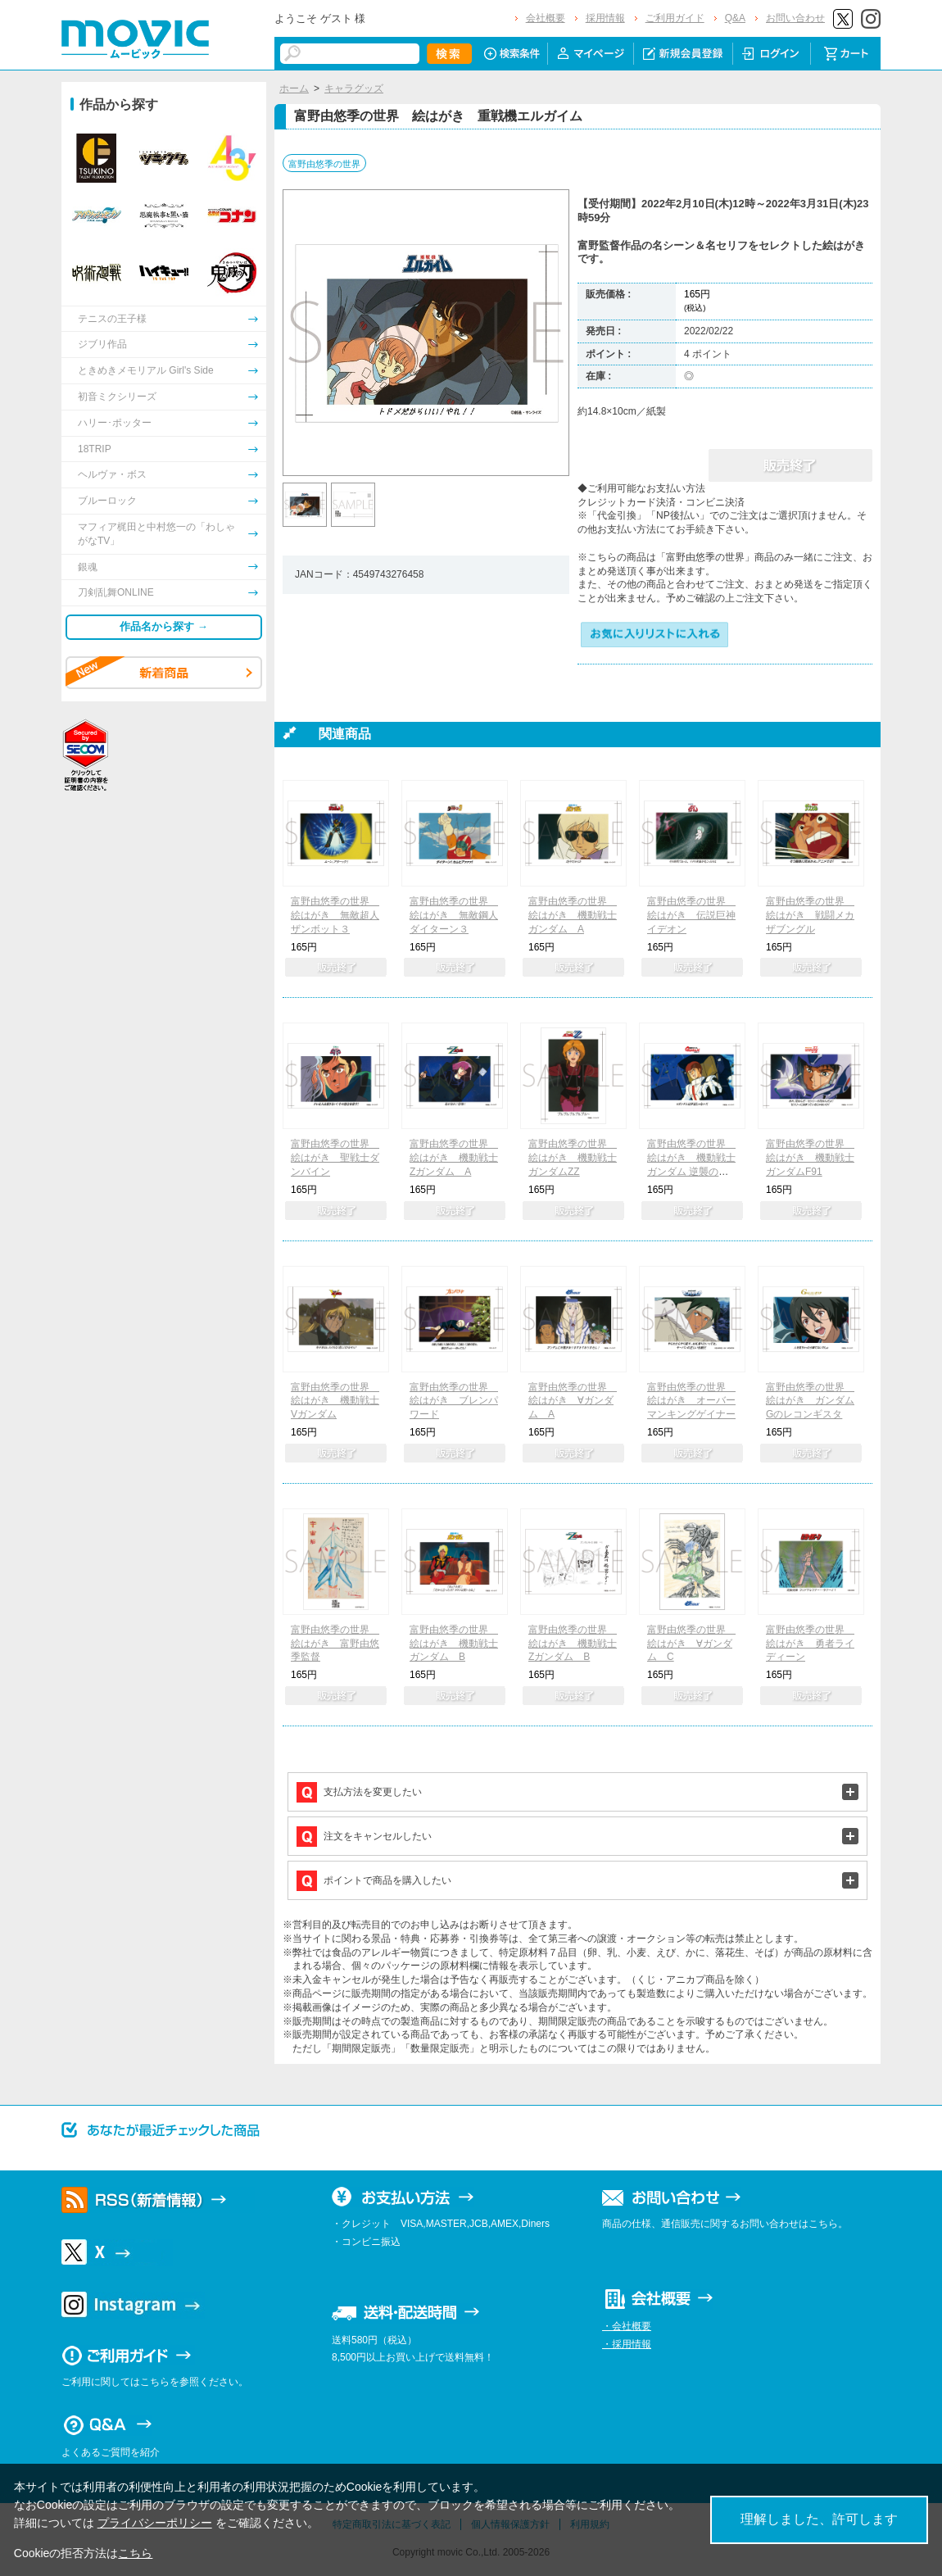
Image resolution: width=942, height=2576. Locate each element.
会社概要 (545, 18)
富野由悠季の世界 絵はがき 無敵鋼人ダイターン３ (454, 915)
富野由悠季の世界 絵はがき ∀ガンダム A (572, 1401)
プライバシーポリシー (154, 2522)
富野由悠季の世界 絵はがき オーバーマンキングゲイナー (691, 1401)
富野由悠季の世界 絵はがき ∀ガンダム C (691, 1643)
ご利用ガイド (674, 18)
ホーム (294, 88)
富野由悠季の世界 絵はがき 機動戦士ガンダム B (454, 1643)
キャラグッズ (353, 88)
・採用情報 (626, 2344)
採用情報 (605, 18)
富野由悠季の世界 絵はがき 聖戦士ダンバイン (335, 1157)
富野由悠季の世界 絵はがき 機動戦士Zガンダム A (454, 1157)
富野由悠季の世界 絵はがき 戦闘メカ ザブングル (810, 915)
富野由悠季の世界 (324, 164)
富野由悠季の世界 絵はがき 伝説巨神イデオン (691, 915)
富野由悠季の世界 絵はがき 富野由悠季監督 (335, 1643)
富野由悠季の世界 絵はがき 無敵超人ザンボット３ (335, 915)
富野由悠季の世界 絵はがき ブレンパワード (454, 1401)
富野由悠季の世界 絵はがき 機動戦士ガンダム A (572, 915)
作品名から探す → (164, 626)
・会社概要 (626, 2326)
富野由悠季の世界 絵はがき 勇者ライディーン (810, 1643)
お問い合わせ (795, 18)
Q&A (735, 18)
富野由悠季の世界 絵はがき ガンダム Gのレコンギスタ (810, 1401)
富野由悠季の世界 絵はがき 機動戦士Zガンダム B (572, 1643)
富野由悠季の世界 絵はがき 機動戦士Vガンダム (335, 1401)
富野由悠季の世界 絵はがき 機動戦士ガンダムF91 (810, 1157)
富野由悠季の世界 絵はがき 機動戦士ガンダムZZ (572, 1157)
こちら (135, 2553)
